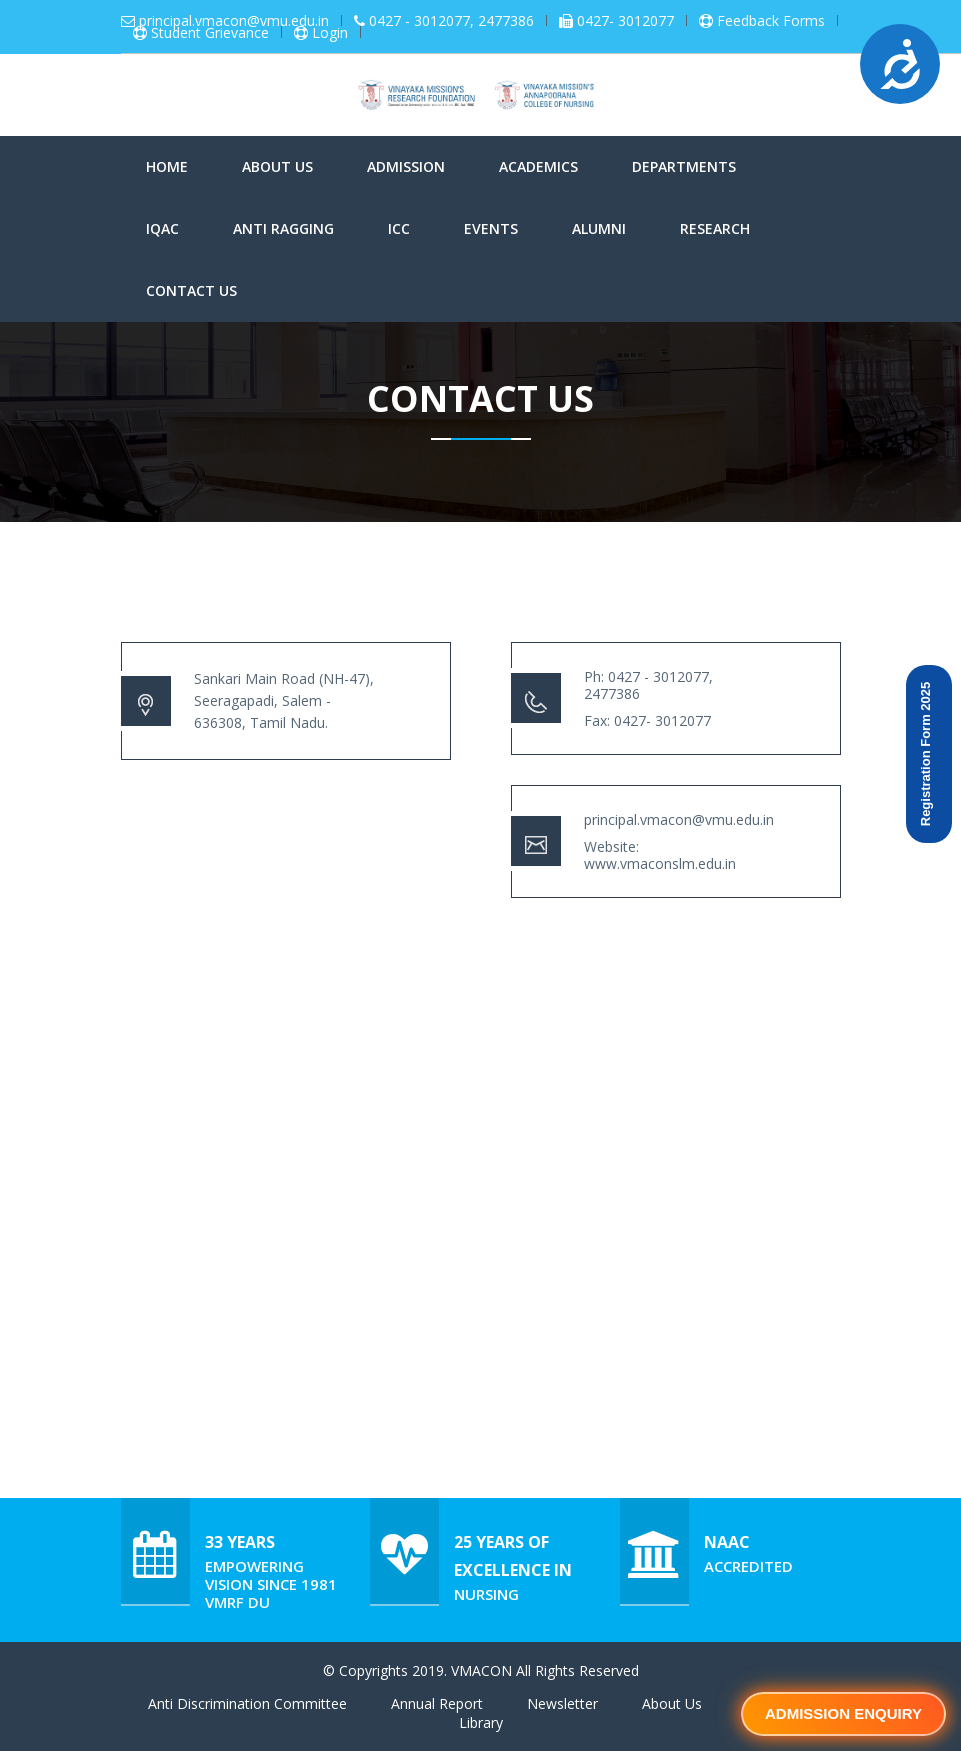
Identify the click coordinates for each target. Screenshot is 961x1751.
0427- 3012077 (625, 21)
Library (481, 1722)
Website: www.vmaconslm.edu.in (660, 855)
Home (167, 166)
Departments (684, 166)
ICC (399, 228)
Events (491, 228)
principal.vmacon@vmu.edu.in (234, 21)
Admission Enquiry (843, 1713)
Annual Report (437, 1703)
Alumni (599, 228)
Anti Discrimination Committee (247, 1703)
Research (715, 228)
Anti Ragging (283, 228)
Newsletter (562, 1703)
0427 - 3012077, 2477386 (451, 21)
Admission (406, 166)
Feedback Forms (771, 21)
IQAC (162, 228)
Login (330, 33)
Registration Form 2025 (925, 754)
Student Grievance (210, 33)
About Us (277, 166)
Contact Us (191, 290)
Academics (538, 166)
